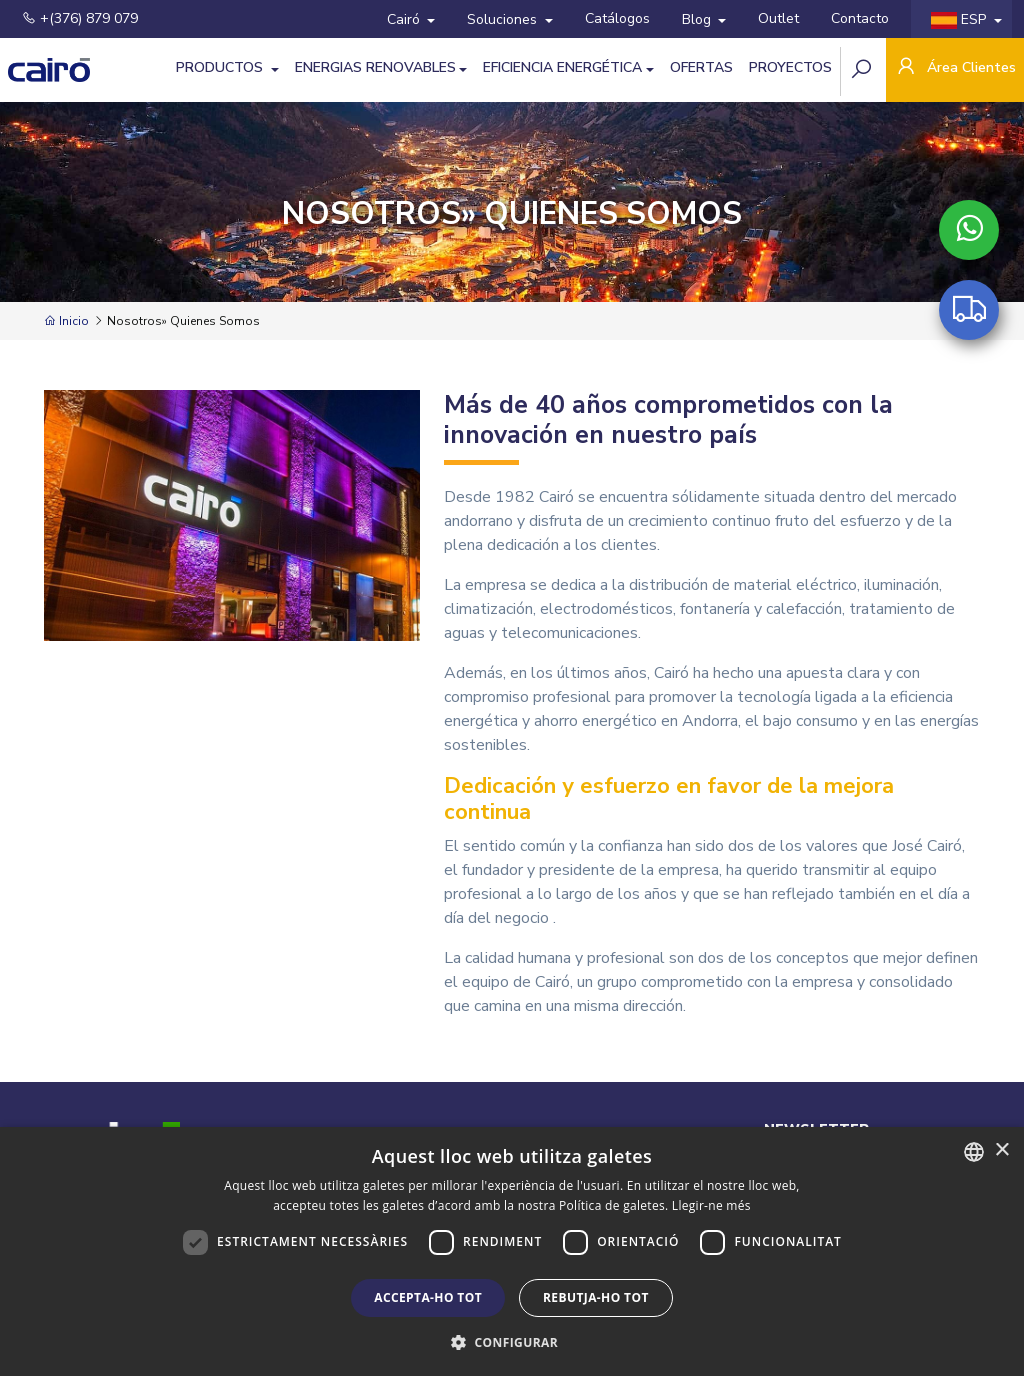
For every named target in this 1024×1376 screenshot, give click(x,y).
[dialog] (512, 1251)
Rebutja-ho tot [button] (596, 1297)
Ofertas (701, 67)
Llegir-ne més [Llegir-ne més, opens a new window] (711, 1205)
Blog (698, 19)
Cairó (405, 19)
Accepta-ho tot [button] (428, 1297)
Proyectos (790, 67)
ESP (960, 19)
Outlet (778, 18)
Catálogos (617, 18)
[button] (512, 1342)
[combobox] (974, 1152)
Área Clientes (955, 68)
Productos (221, 67)
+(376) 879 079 (80, 18)
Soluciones (504, 19)
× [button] (1001, 1150)
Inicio (66, 321)
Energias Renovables (375, 67)
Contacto (860, 18)
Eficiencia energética (562, 67)
